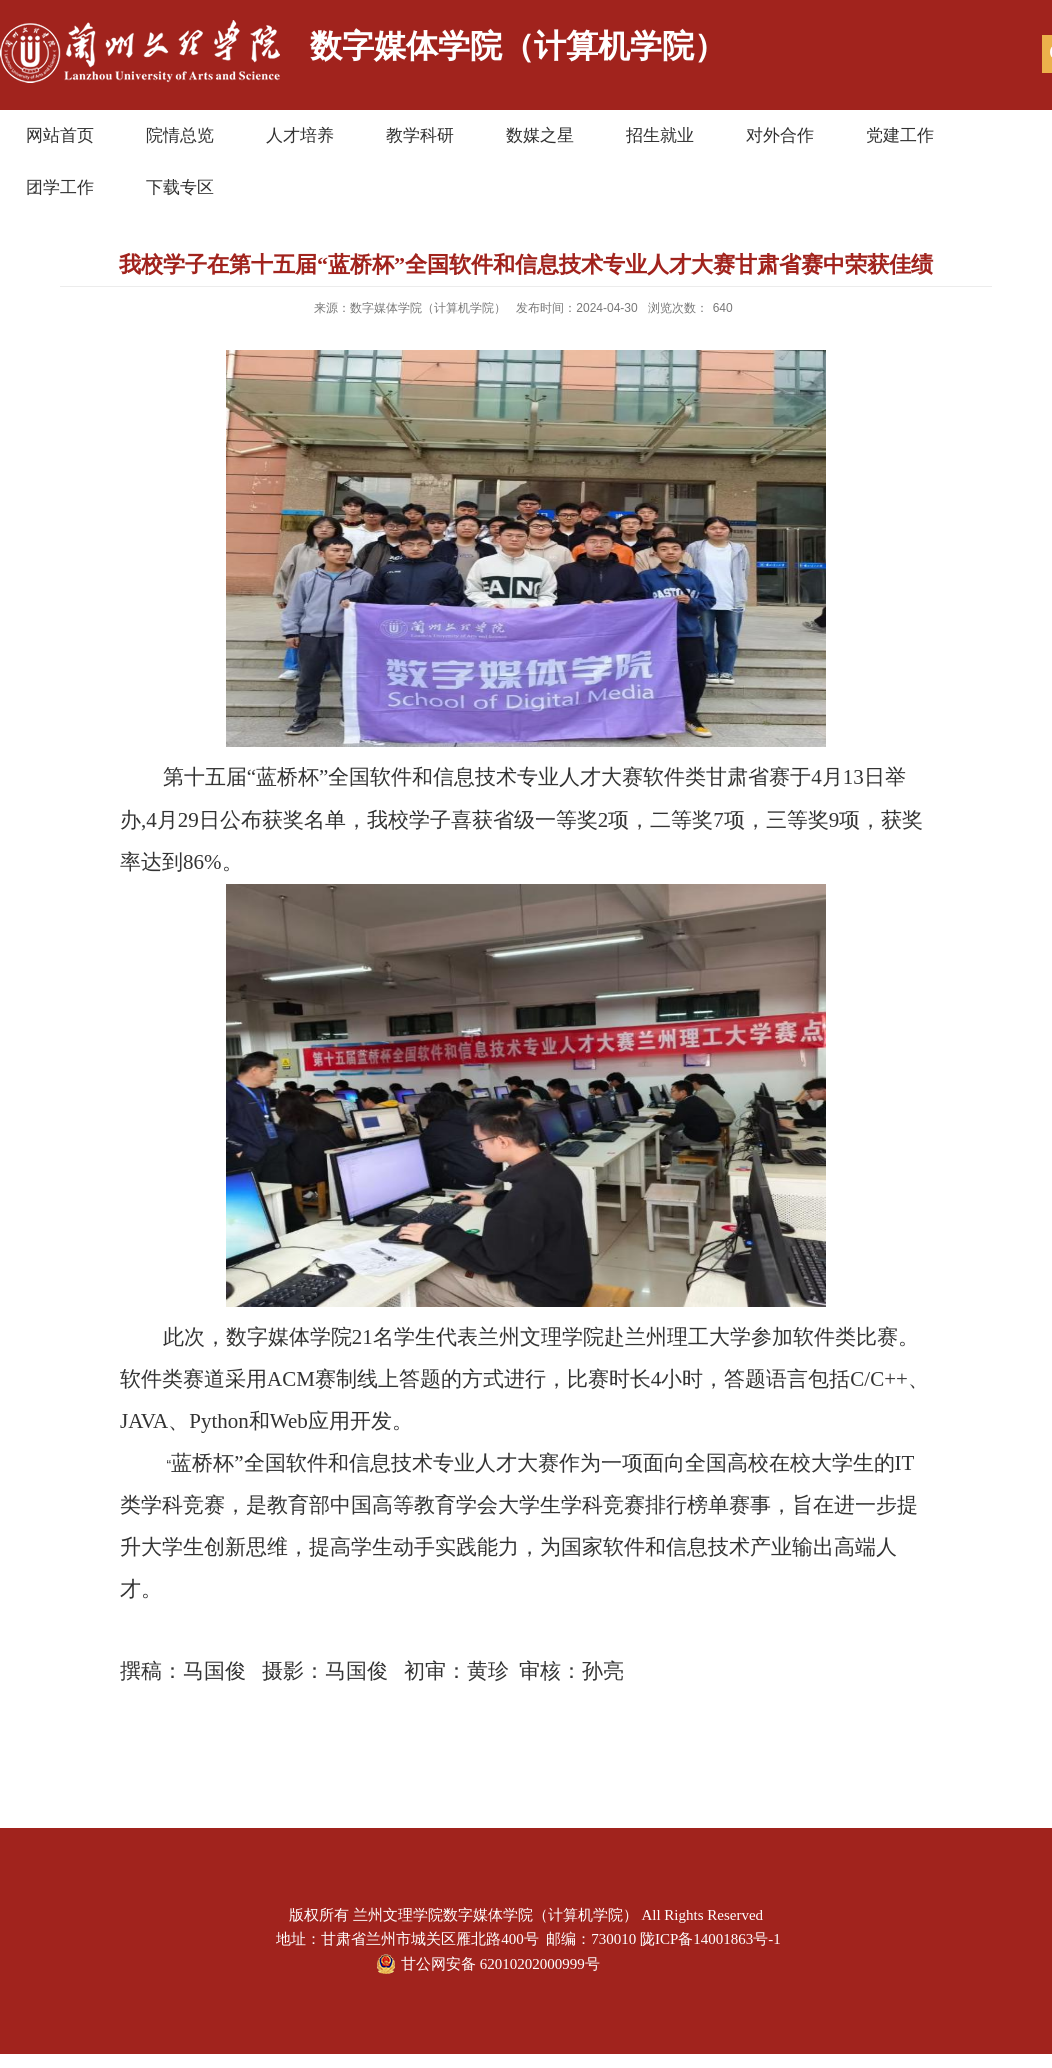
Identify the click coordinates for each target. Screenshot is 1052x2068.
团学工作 (60, 187)
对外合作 (780, 135)
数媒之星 (540, 135)
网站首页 (60, 135)
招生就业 (660, 135)
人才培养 (300, 135)
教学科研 (420, 135)
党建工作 (900, 135)
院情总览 (180, 135)
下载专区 (180, 187)
